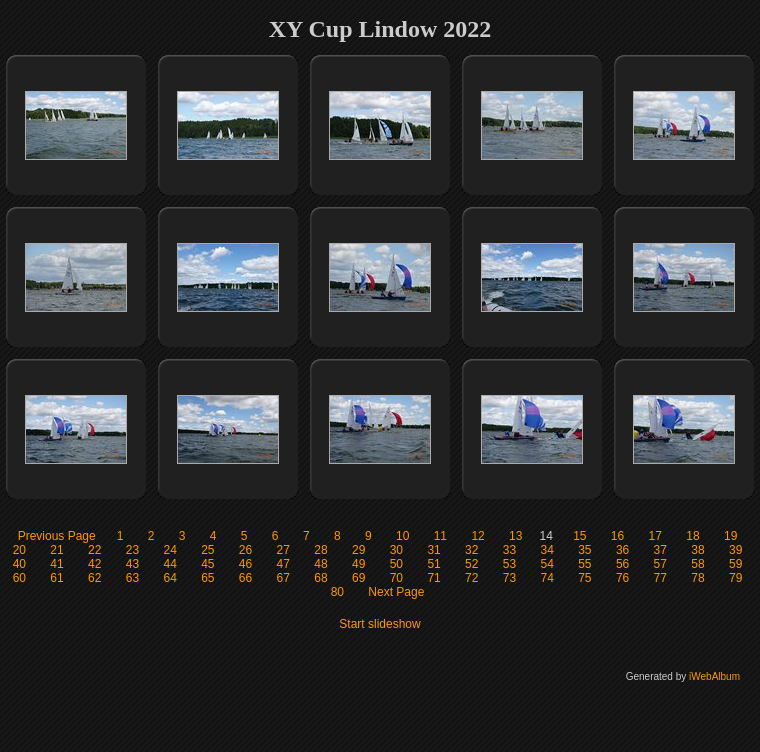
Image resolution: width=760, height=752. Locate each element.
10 (402, 536)
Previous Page (57, 536)
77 (660, 578)
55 (584, 564)
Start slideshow (379, 624)
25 (207, 550)
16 (617, 536)
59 (735, 564)
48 (320, 564)
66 (245, 578)
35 (584, 550)
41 (56, 564)
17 (655, 536)
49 (358, 564)
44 (169, 564)
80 (337, 592)
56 (622, 564)
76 (622, 578)
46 (245, 564)
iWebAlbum (714, 676)
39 (735, 550)
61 (56, 578)
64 (169, 578)
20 (19, 550)
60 (19, 578)
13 (515, 536)
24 (169, 550)
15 (579, 536)
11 (440, 536)
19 (730, 536)
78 (697, 578)
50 (396, 564)
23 (132, 550)
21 (56, 550)
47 (283, 564)
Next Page (396, 592)
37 (660, 550)
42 (94, 564)
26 (245, 550)
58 (697, 564)
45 (207, 564)
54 (546, 564)
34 (546, 550)
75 (584, 578)
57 (660, 564)
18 (692, 536)
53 (509, 564)
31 (433, 550)
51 (433, 564)
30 (396, 550)
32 (471, 550)
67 (283, 578)
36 (622, 550)
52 (471, 564)
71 (433, 578)
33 (509, 550)
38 (697, 550)
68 (320, 578)
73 (509, 578)
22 (94, 550)
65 (207, 578)
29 (358, 550)
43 (132, 564)
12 (477, 536)
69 (358, 578)
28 (320, 550)
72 (471, 578)
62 (94, 578)
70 (396, 578)
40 (19, 564)
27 (283, 550)
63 (132, 578)
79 (735, 578)
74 (546, 578)
